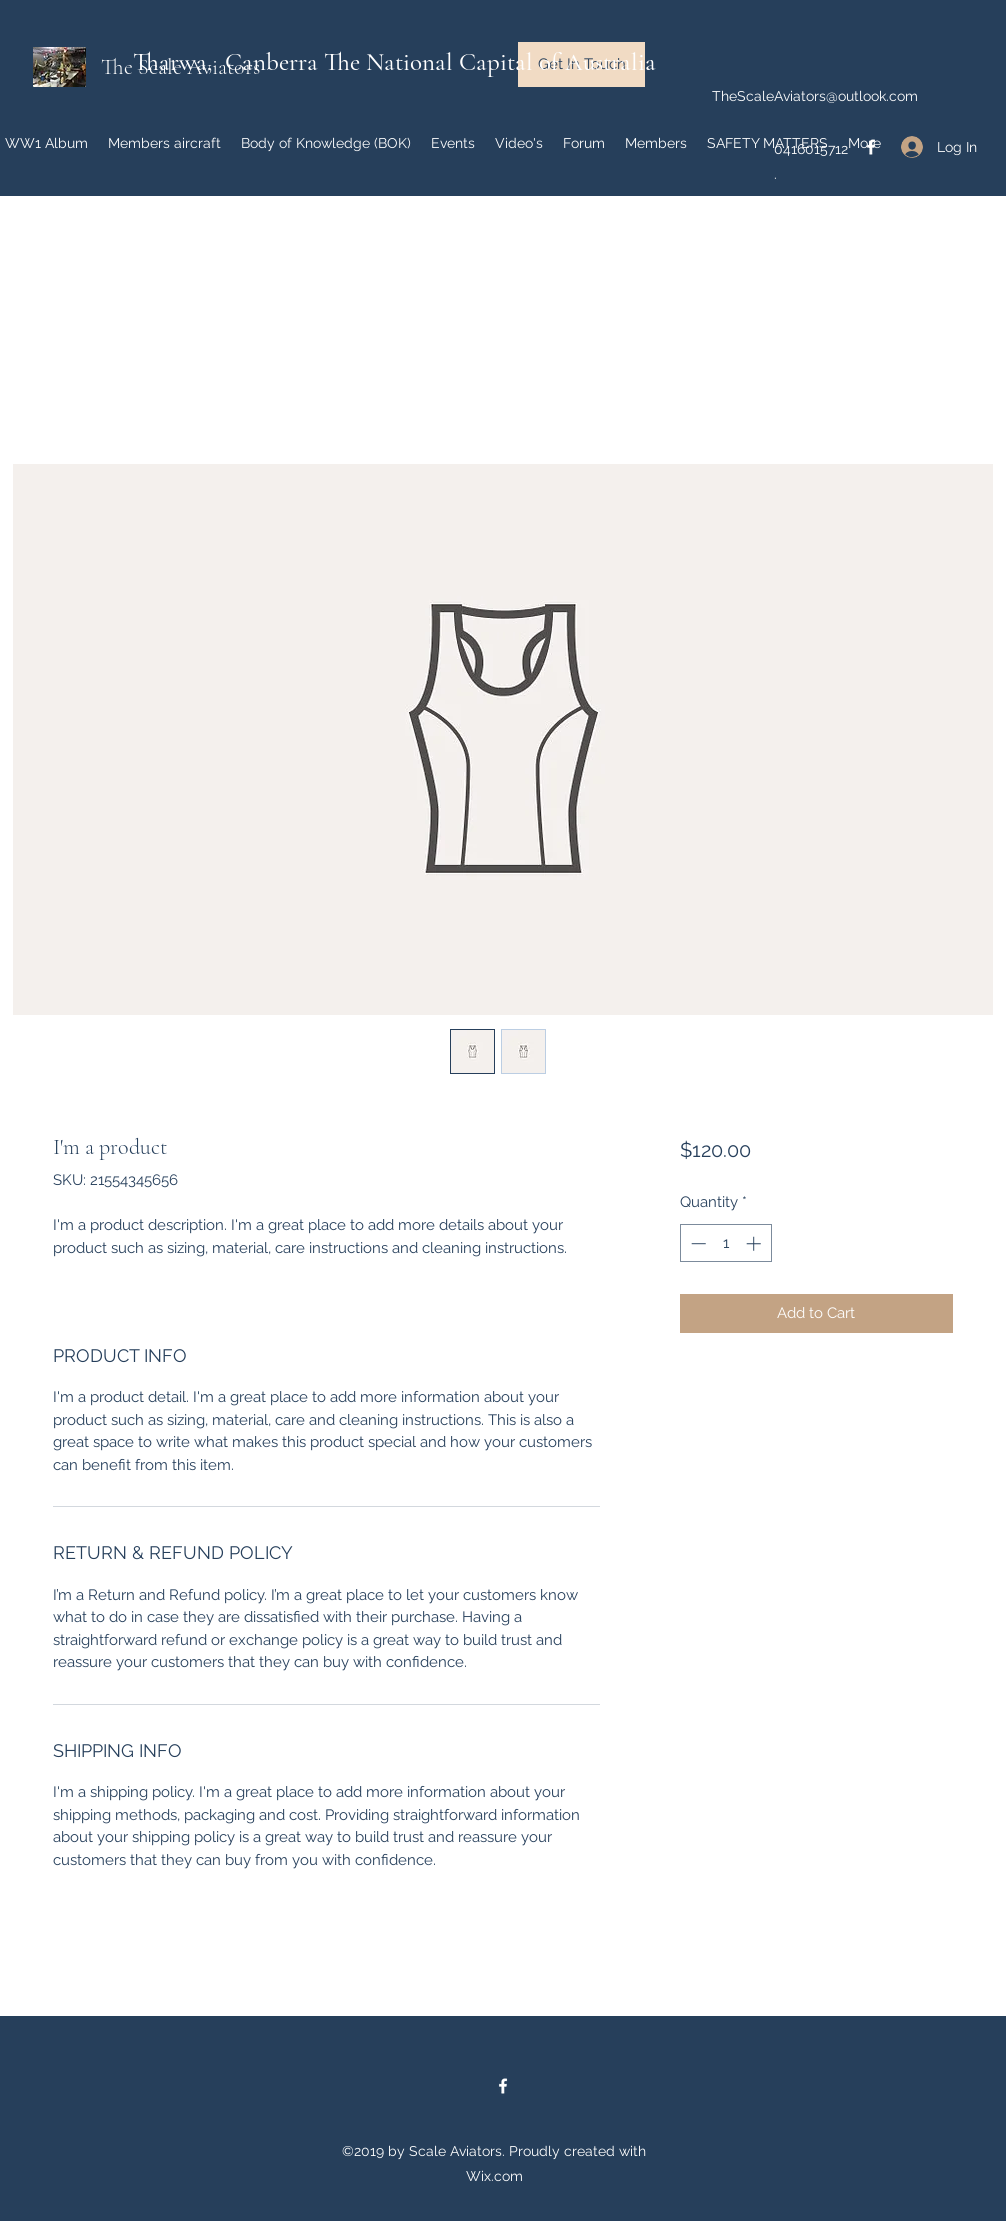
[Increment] (755, 1243)
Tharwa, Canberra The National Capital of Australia (394, 62)
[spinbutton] (725, 1243)
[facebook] (503, 2086)
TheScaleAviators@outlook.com (815, 96)
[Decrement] (696, 1243)
